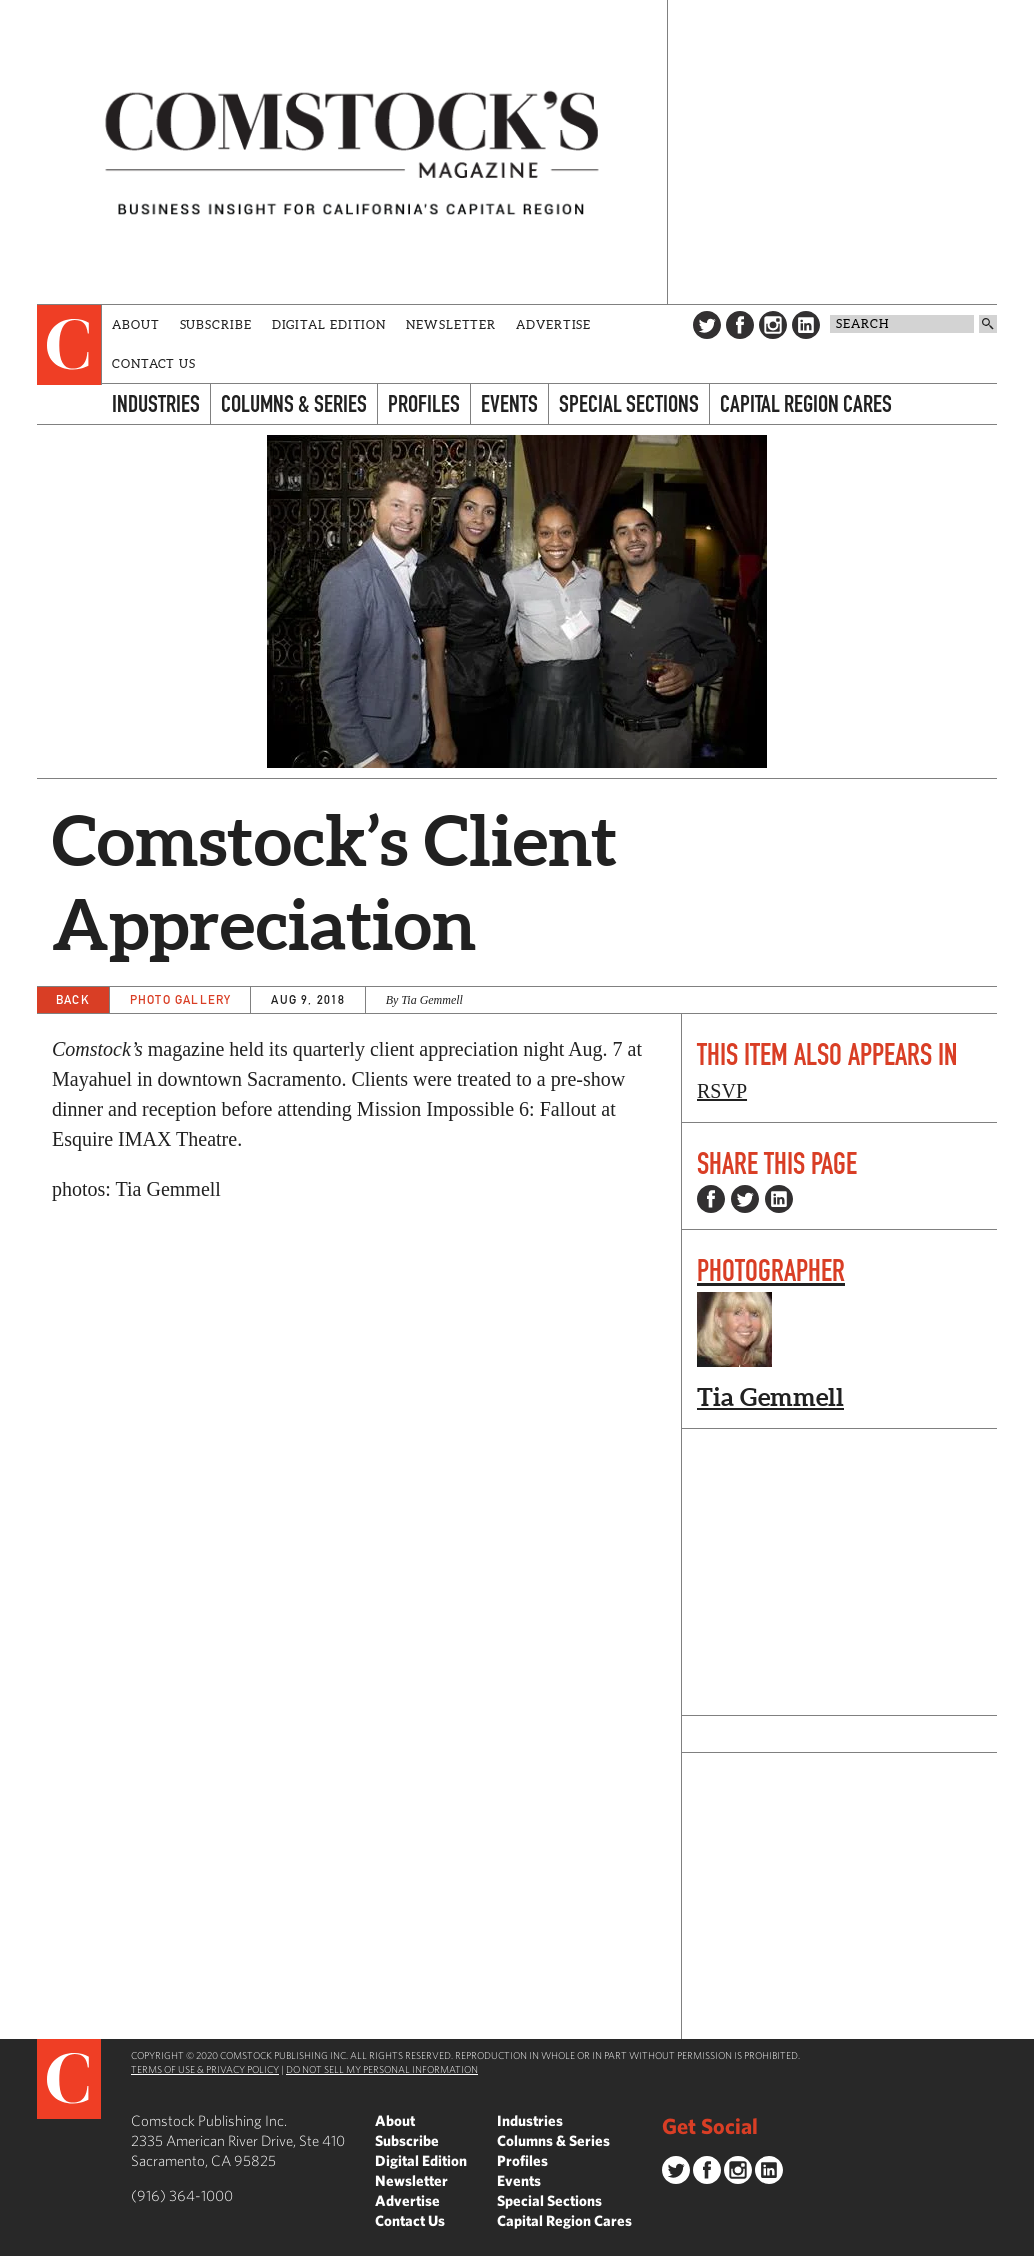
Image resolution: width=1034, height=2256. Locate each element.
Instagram (773, 325)
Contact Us (154, 363)
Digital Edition (329, 324)
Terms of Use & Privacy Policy (205, 2069)
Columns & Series (294, 403)
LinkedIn (806, 325)
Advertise (553, 324)
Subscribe (216, 324)
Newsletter (451, 324)
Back (73, 999)
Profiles (424, 403)
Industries (156, 403)
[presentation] (69, 345)
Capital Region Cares (806, 403)
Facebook (740, 325)
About (136, 324)
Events (509, 403)
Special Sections (629, 403)
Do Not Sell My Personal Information (382, 2069)
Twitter (707, 325)
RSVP (722, 1091)
